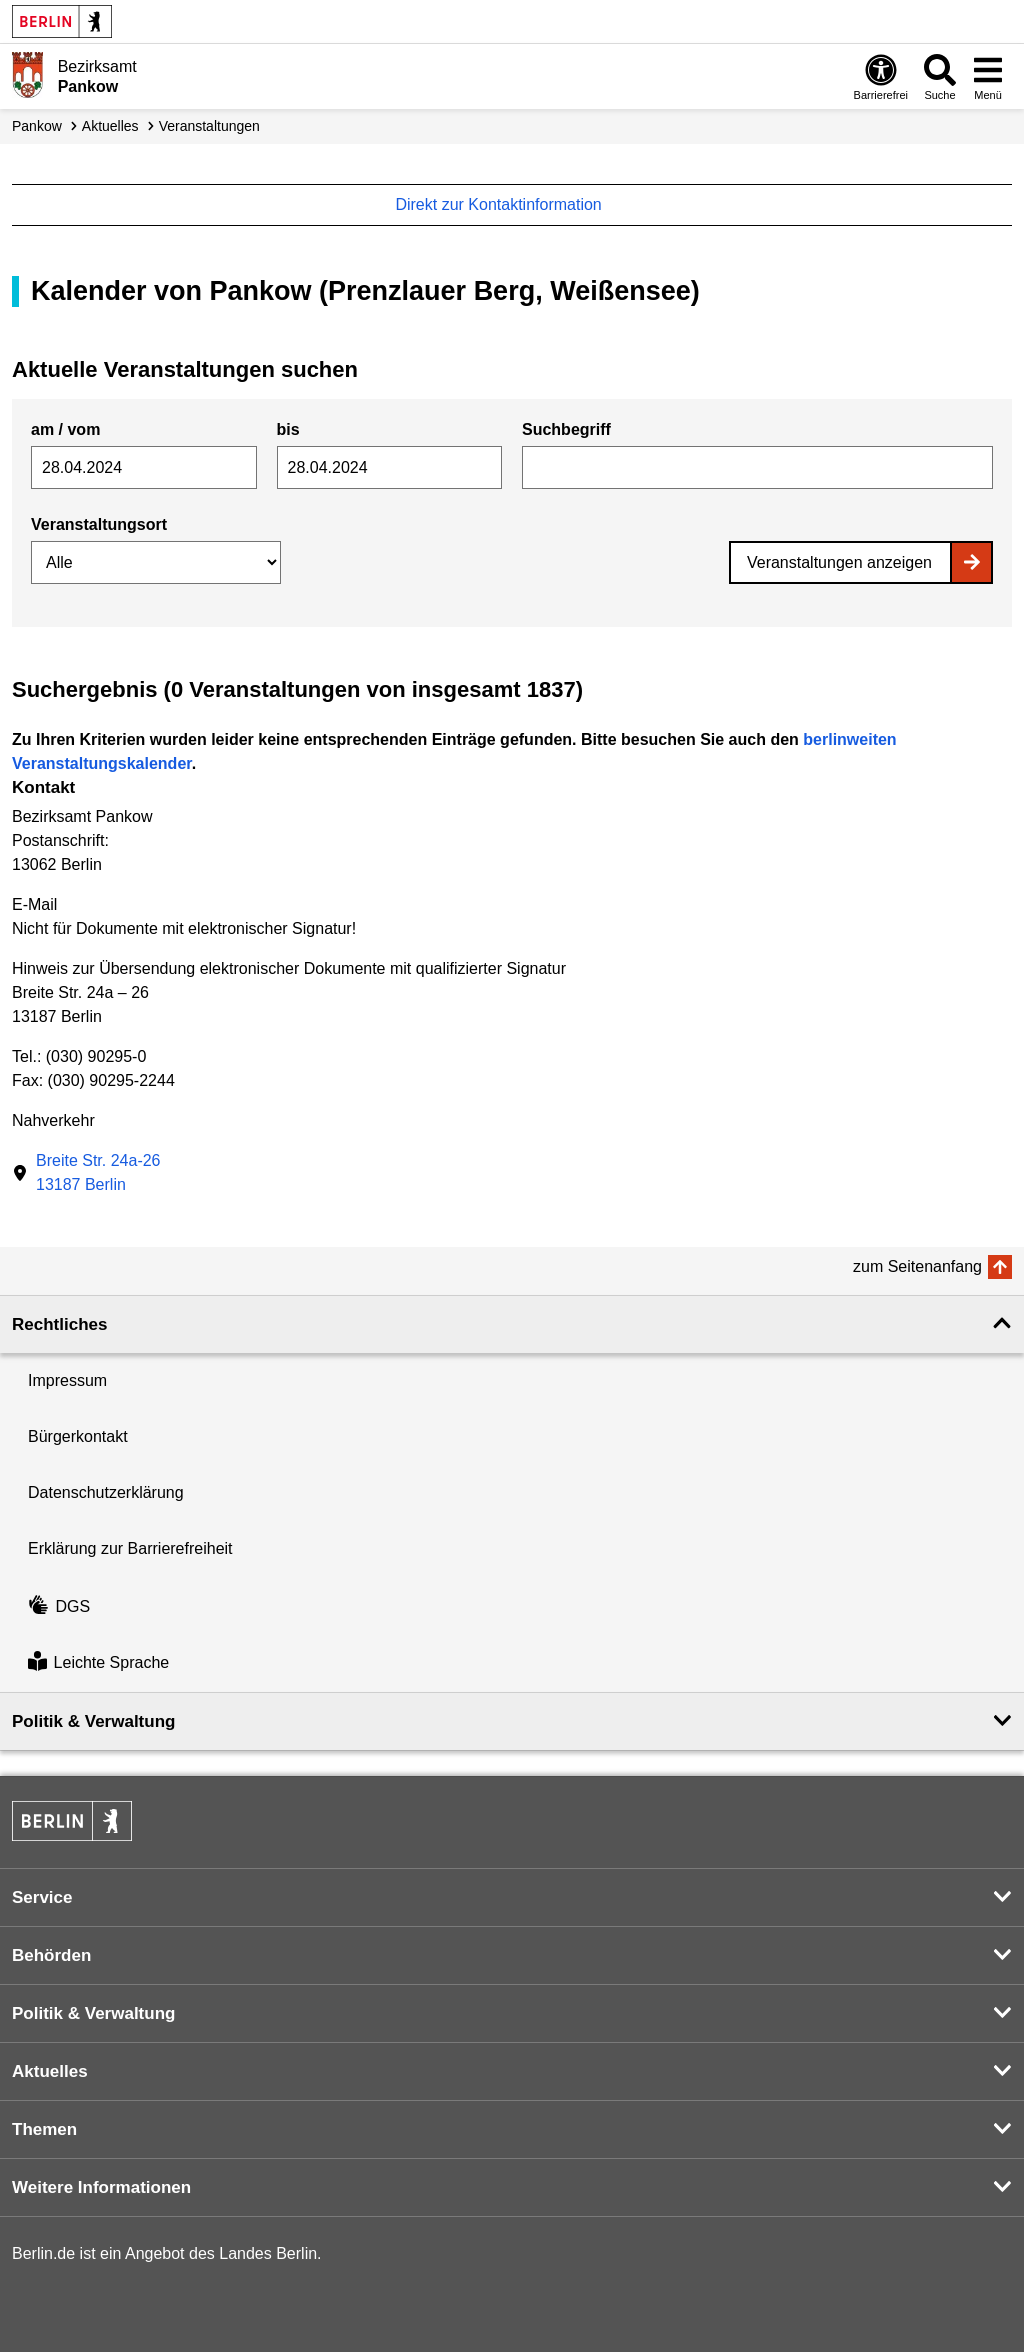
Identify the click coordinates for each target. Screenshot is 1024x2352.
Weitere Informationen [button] (101, 2187)
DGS (59, 1606)
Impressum (67, 1380)
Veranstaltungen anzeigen (839, 562)
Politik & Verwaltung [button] (93, 1721)
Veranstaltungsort (99, 524)
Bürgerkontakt (78, 1436)
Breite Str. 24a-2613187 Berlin (98, 1172)
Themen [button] (44, 2129)
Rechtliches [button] (59, 1324)
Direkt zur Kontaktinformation (508, 204)
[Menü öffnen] (988, 76)
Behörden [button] (51, 1955)
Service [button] (42, 1897)
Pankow (37, 126)
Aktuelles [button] (50, 2071)
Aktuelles (110, 126)
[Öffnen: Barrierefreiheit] (881, 76)
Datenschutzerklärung (106, 1492)
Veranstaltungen (209, 126)
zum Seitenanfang (917, 1266)
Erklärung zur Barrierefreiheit (130, 1548)
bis (288, 429)
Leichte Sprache (98, 1663)
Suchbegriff (566, 429)
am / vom (65, 429)
